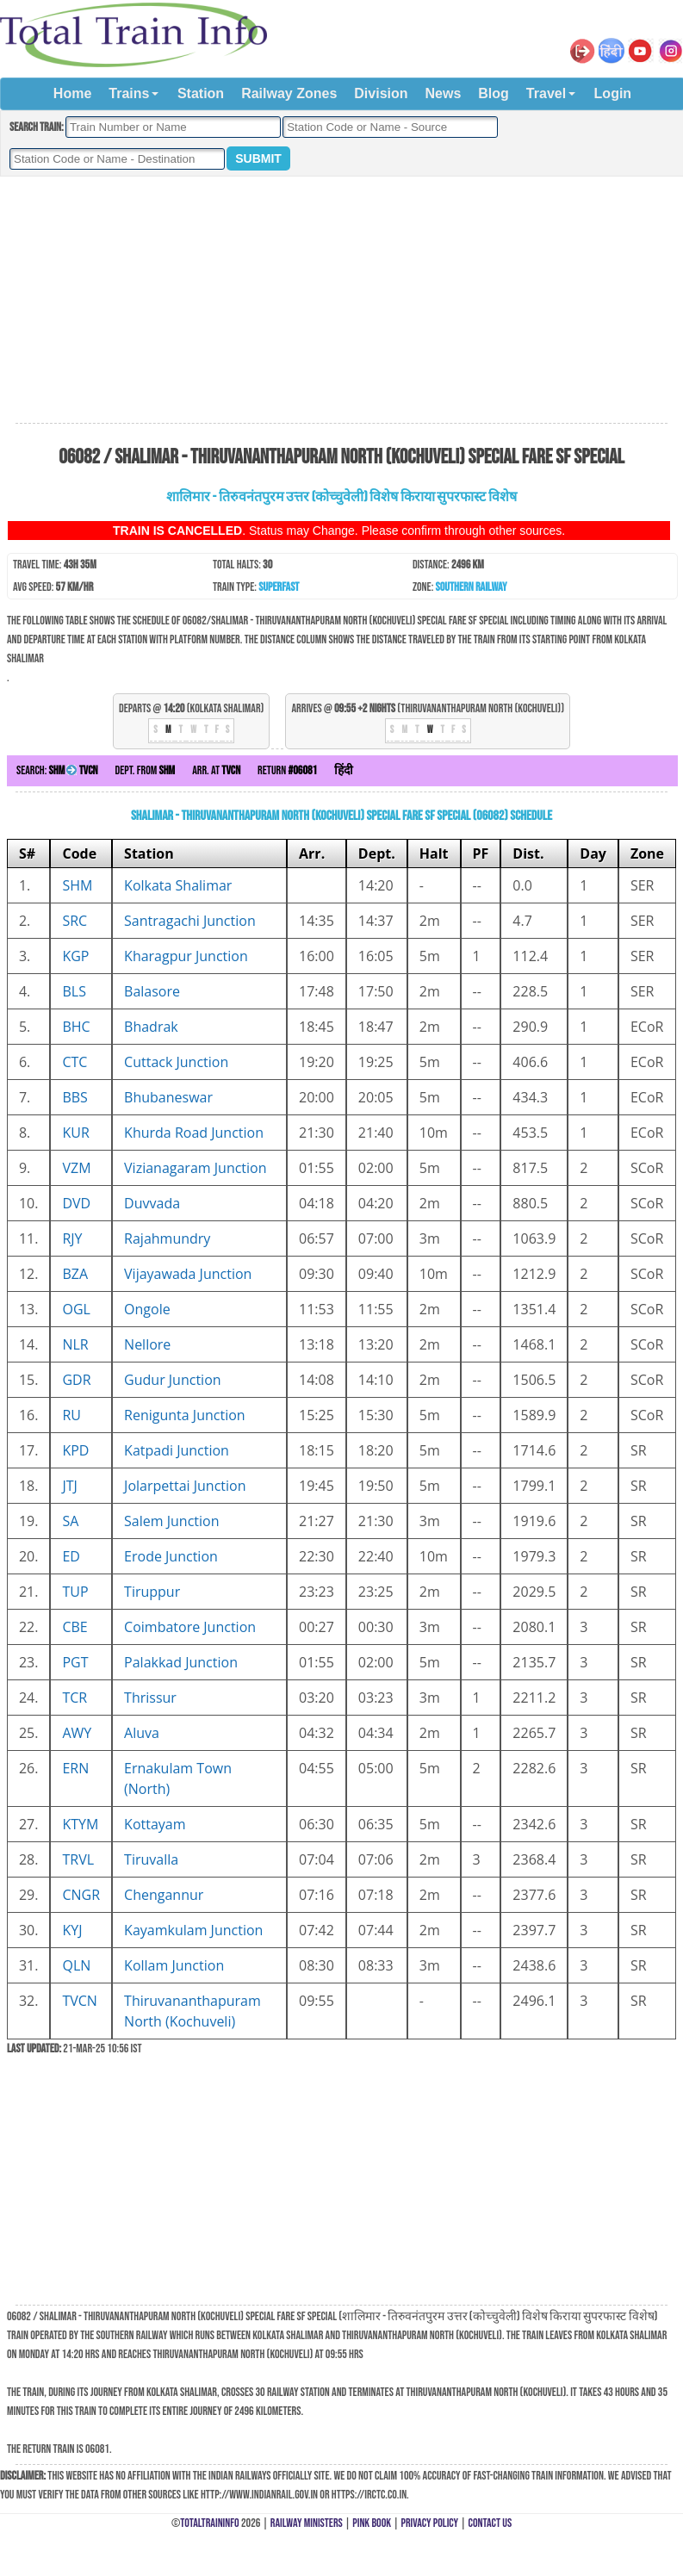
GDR (76, 1379)
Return (287, 770)
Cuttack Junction (176, 1061)
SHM (77, 885)
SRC (74, 920)
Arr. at (216, 770)
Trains (129, 93)
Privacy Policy (430, 2523)
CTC (74, 1061)
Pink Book (371, 2523)
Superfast (278, 587)
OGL (76, 1309)
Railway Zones (289, 93)
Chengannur (163, 1894)
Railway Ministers (306, 2523)
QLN (76, 1965)
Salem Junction (171, 1520)
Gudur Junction (172, 1379)
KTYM (80, 1824)
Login (613, 93)
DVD (76, 1203)
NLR (75, 1344)
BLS (73, 991)
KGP (75, 956)
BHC (76, 1026)
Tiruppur (152, 1591)
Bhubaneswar (168, 1097)
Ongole (147, 1309)
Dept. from (145, 770)
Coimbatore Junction (190, 1626)
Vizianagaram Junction (195, 1167)
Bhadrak (151, 1026)
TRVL (78, 1859)
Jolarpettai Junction (184, 1485)
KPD (75, 1450)
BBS (74, 1097)
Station (200, 93)
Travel (546, 93)
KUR (75, 1132)
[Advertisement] (341, 300)
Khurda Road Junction (194, 1132)
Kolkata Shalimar (178, 885)
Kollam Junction (174, 1965)
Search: (57, 770)
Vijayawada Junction (187, 1273)
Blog (493, 93)
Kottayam (154, 1824)
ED (71, 1556)
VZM (76, 1167)
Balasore (152, 991)
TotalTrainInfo (209, 2523)
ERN (75, 1768)
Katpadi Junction (176, 1450)
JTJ (69, 1485)
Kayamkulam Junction (193, 1930)
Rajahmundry (167, 1238)
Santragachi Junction (190, 920)
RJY (72, 1238)
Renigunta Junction (184, 1415)
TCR (74, 1697)
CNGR (81, 1894)
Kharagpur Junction (186, 956)
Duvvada (152, 1203)
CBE (74, 1626)
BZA (75, 1273)
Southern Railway (471, 587)
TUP (75, 1591)
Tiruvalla (151, 1859)
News (443, 93)
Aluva (141, 1732)
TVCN (79, 2000)
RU (71, 1415)
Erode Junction (171, 1556)
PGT (75, 1662)
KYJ (72, 1930)
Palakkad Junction (181, 1662)
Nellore (147, 1344)
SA (70, 1520)
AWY (76, 1732)
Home (72, 93)
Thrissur (150, 1697)
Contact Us (490, 2523)
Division (380, 93)
